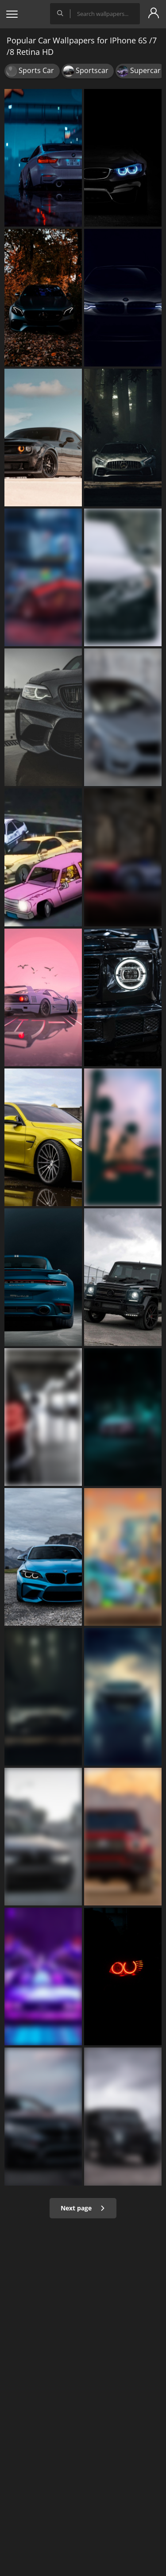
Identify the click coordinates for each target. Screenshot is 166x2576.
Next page (83, 2208)
